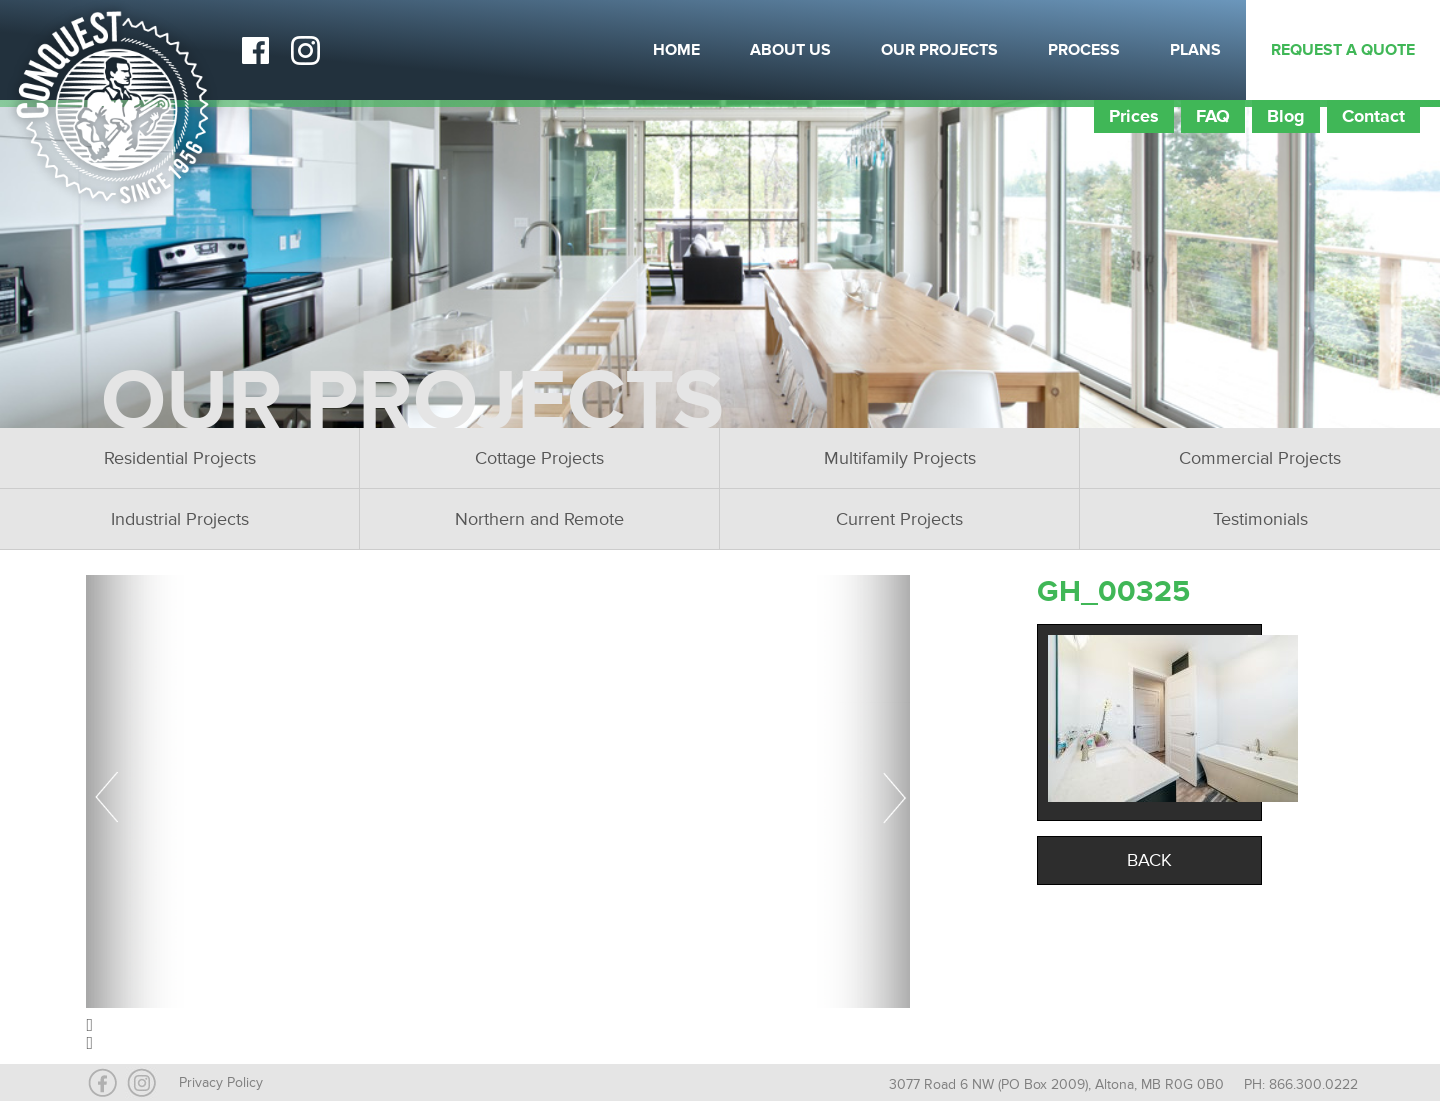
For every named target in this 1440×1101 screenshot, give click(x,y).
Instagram (305, 50)
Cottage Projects (539, 458)
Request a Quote (1343, 50)
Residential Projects (180, 458)
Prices (1134, 116)
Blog (1286, 116)
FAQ (1213, 116)
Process (1084, 50)
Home (676, 50)
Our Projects (939, 50)
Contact (1373, 116)
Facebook (255, 50)
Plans (1195, 50)
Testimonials (1260, 519)
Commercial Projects (1260, 458)
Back (1149, 860)
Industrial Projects (180, 519)
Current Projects (899, 519)
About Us (790, 50)
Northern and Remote (539, 519)
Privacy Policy (221, 1082)
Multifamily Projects (900, 458)
